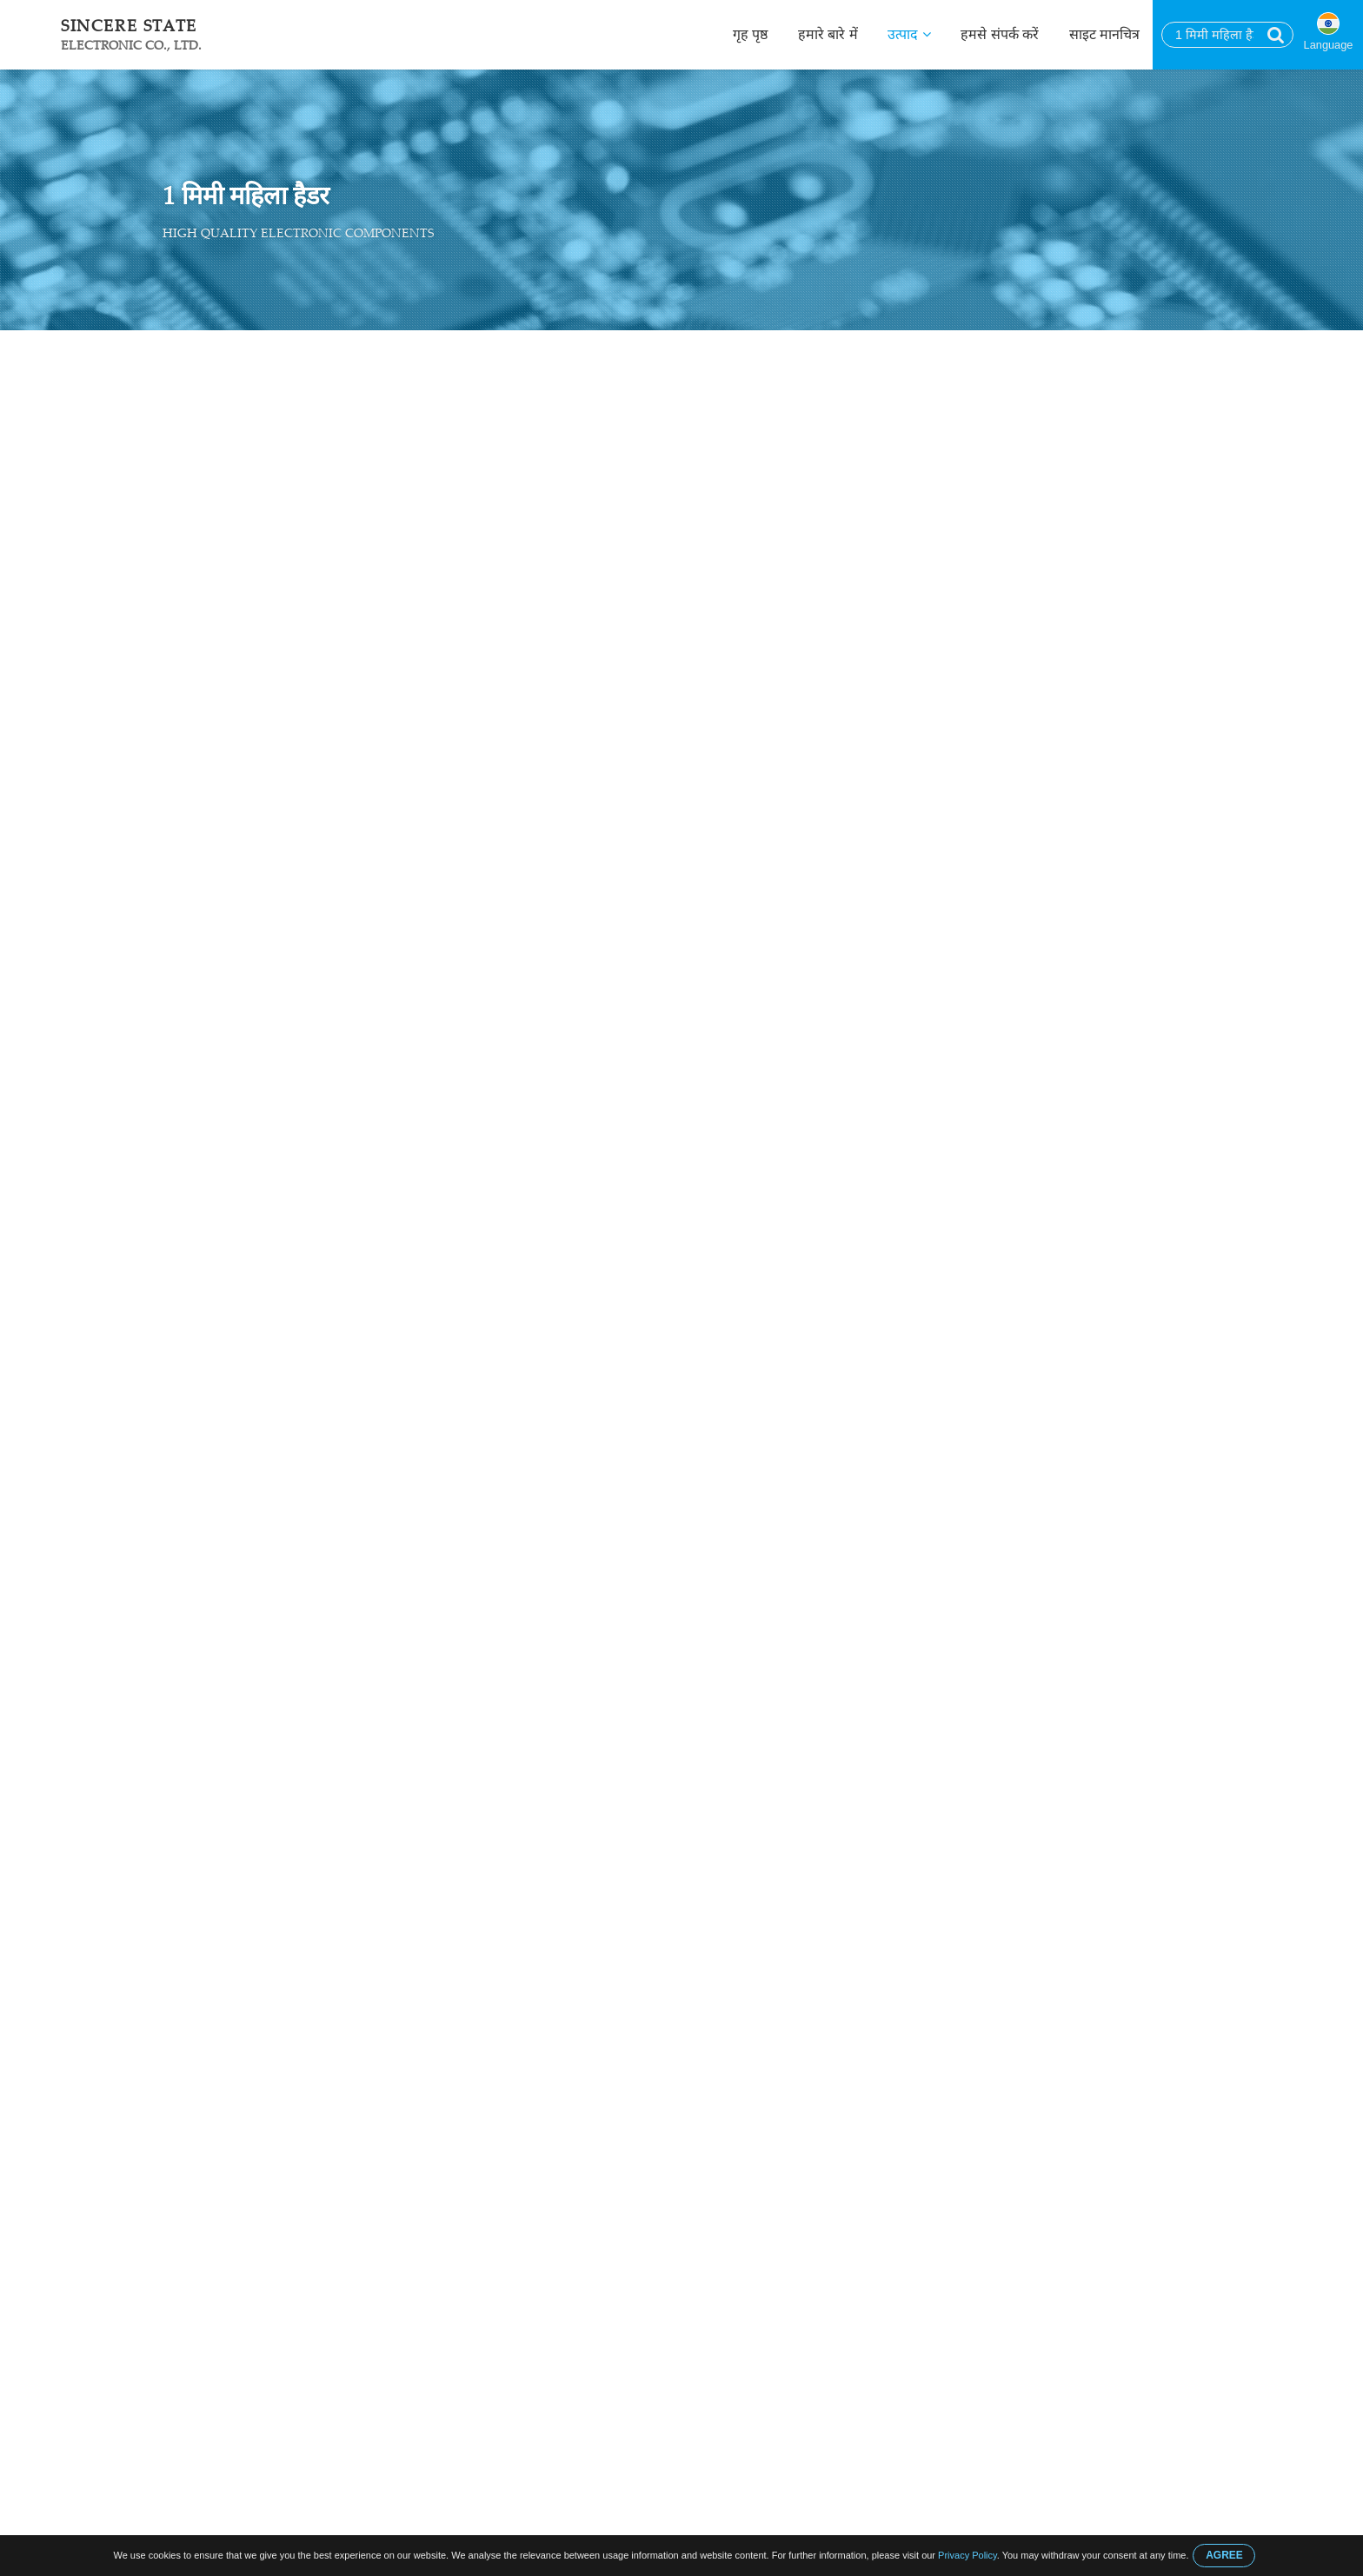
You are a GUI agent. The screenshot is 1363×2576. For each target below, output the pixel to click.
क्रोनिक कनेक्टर (183, 537)
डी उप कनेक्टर (181, 469)
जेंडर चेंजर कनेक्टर (191, 673)
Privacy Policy (967, 2555)
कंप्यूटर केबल (178, 740)
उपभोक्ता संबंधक (188, 435)
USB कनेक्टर (180, 503)
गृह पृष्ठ (750, 34)
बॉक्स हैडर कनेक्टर (191, 639)
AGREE (1224, 2555)
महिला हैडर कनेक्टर (308, 348)
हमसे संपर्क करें (1000, 34)
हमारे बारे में (828, 34)
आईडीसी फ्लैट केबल (195, 774)
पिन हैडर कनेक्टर (187, 571)
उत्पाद (909, 34)
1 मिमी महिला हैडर (411, 348)
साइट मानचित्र (1104, 34)
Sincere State (131, 34)
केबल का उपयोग (186, 707)
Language (1328, 44)
